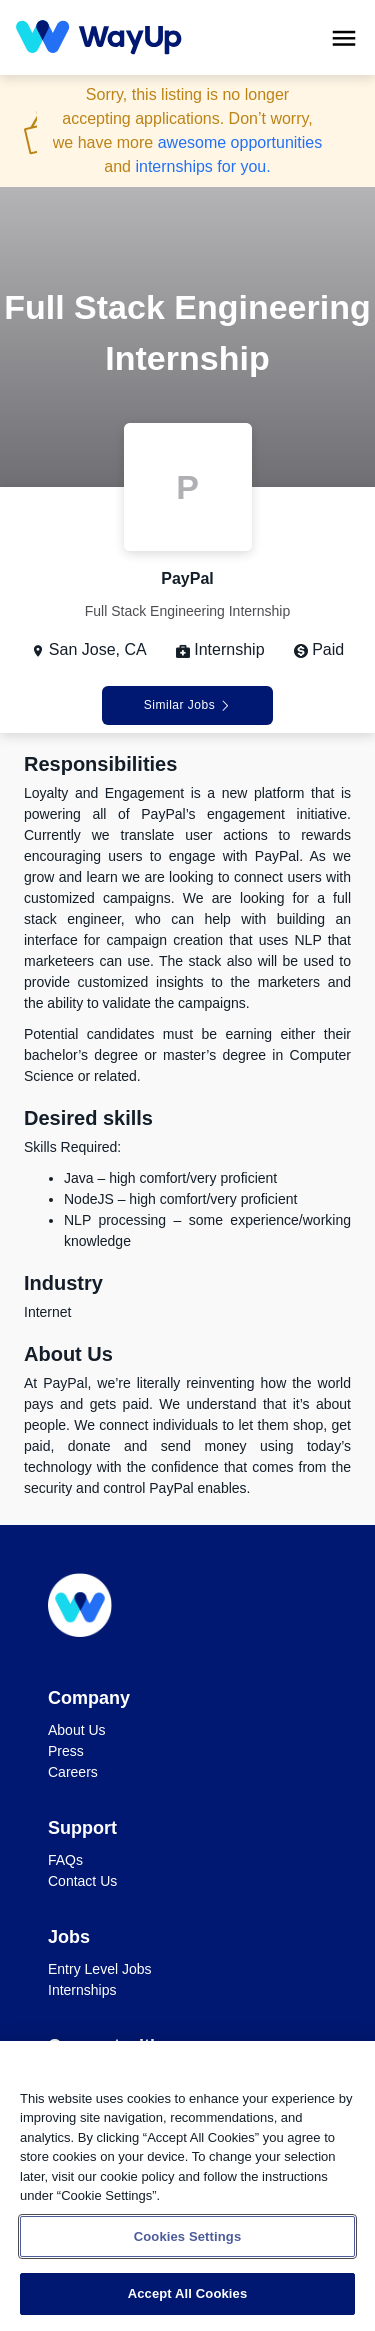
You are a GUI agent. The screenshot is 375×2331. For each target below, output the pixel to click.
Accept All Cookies (188, 2293)
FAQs (65, 1860)
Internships (82, 1990)
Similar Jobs (187, 705)
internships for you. (202, 166)
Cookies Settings (188, 2236)
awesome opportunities (240, 142)
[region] (187, 2186)
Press (66, 1751)
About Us (77, 1730)
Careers (73, 1772)
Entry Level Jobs (100, 1969)
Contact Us (82, 1881)
